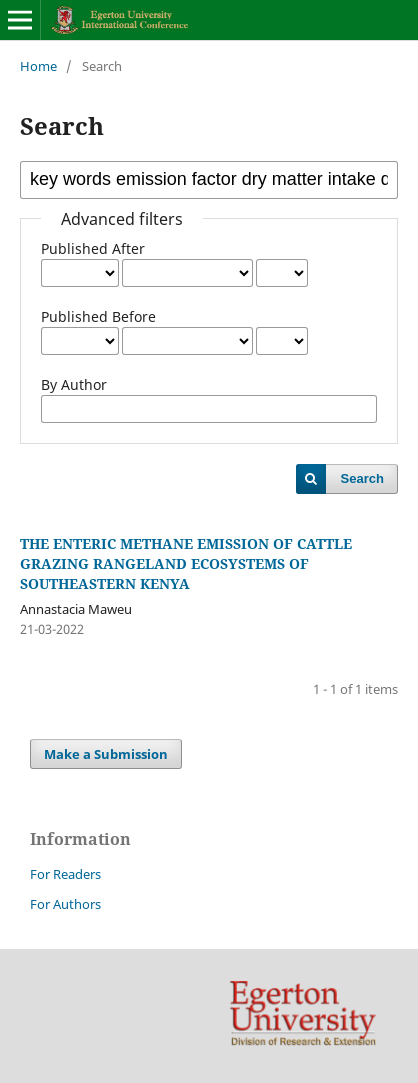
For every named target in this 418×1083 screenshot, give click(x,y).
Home (38, 66)
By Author (74, 384)
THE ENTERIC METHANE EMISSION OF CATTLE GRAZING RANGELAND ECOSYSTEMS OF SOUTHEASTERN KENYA (186, 563)
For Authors (65, 904)
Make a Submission (106, 754)
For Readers (65, 874)
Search (362, 478)
